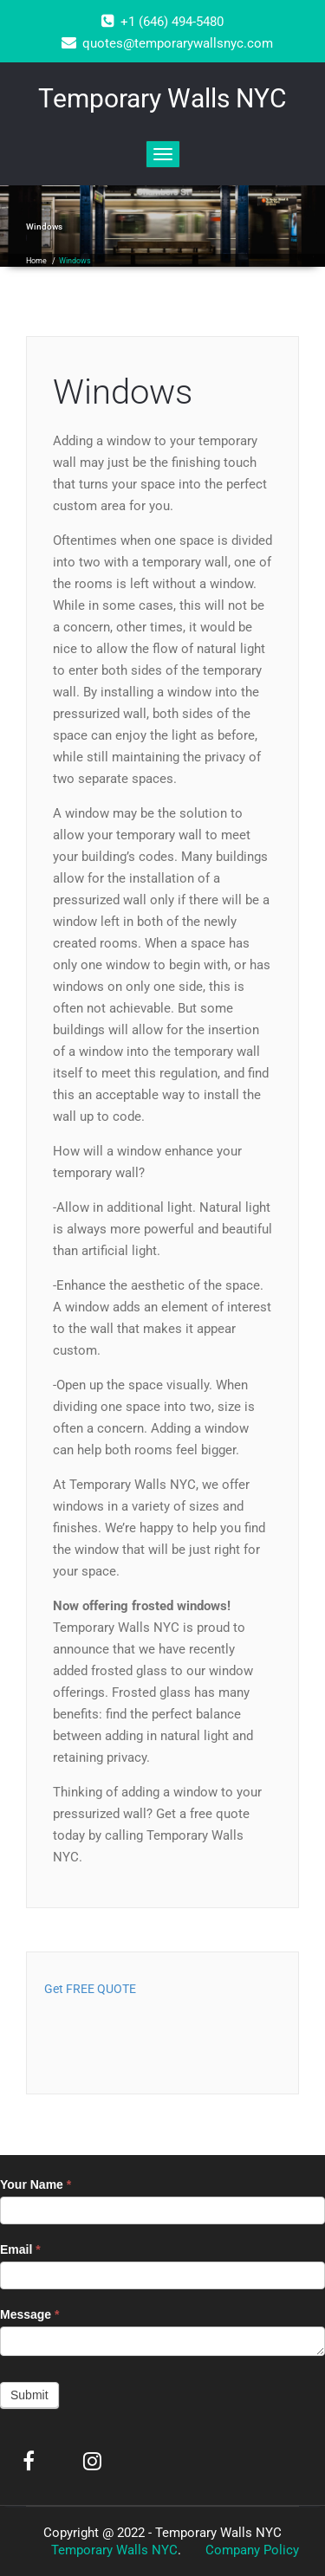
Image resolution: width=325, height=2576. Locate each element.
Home (36, 260)
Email (20, 2249)
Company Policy (252, 2550)
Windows (122, 392)
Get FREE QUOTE (90, 1989)
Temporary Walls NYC (114, 2550)
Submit (29, 2395)
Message (30, 2314)
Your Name (35, 2184)
